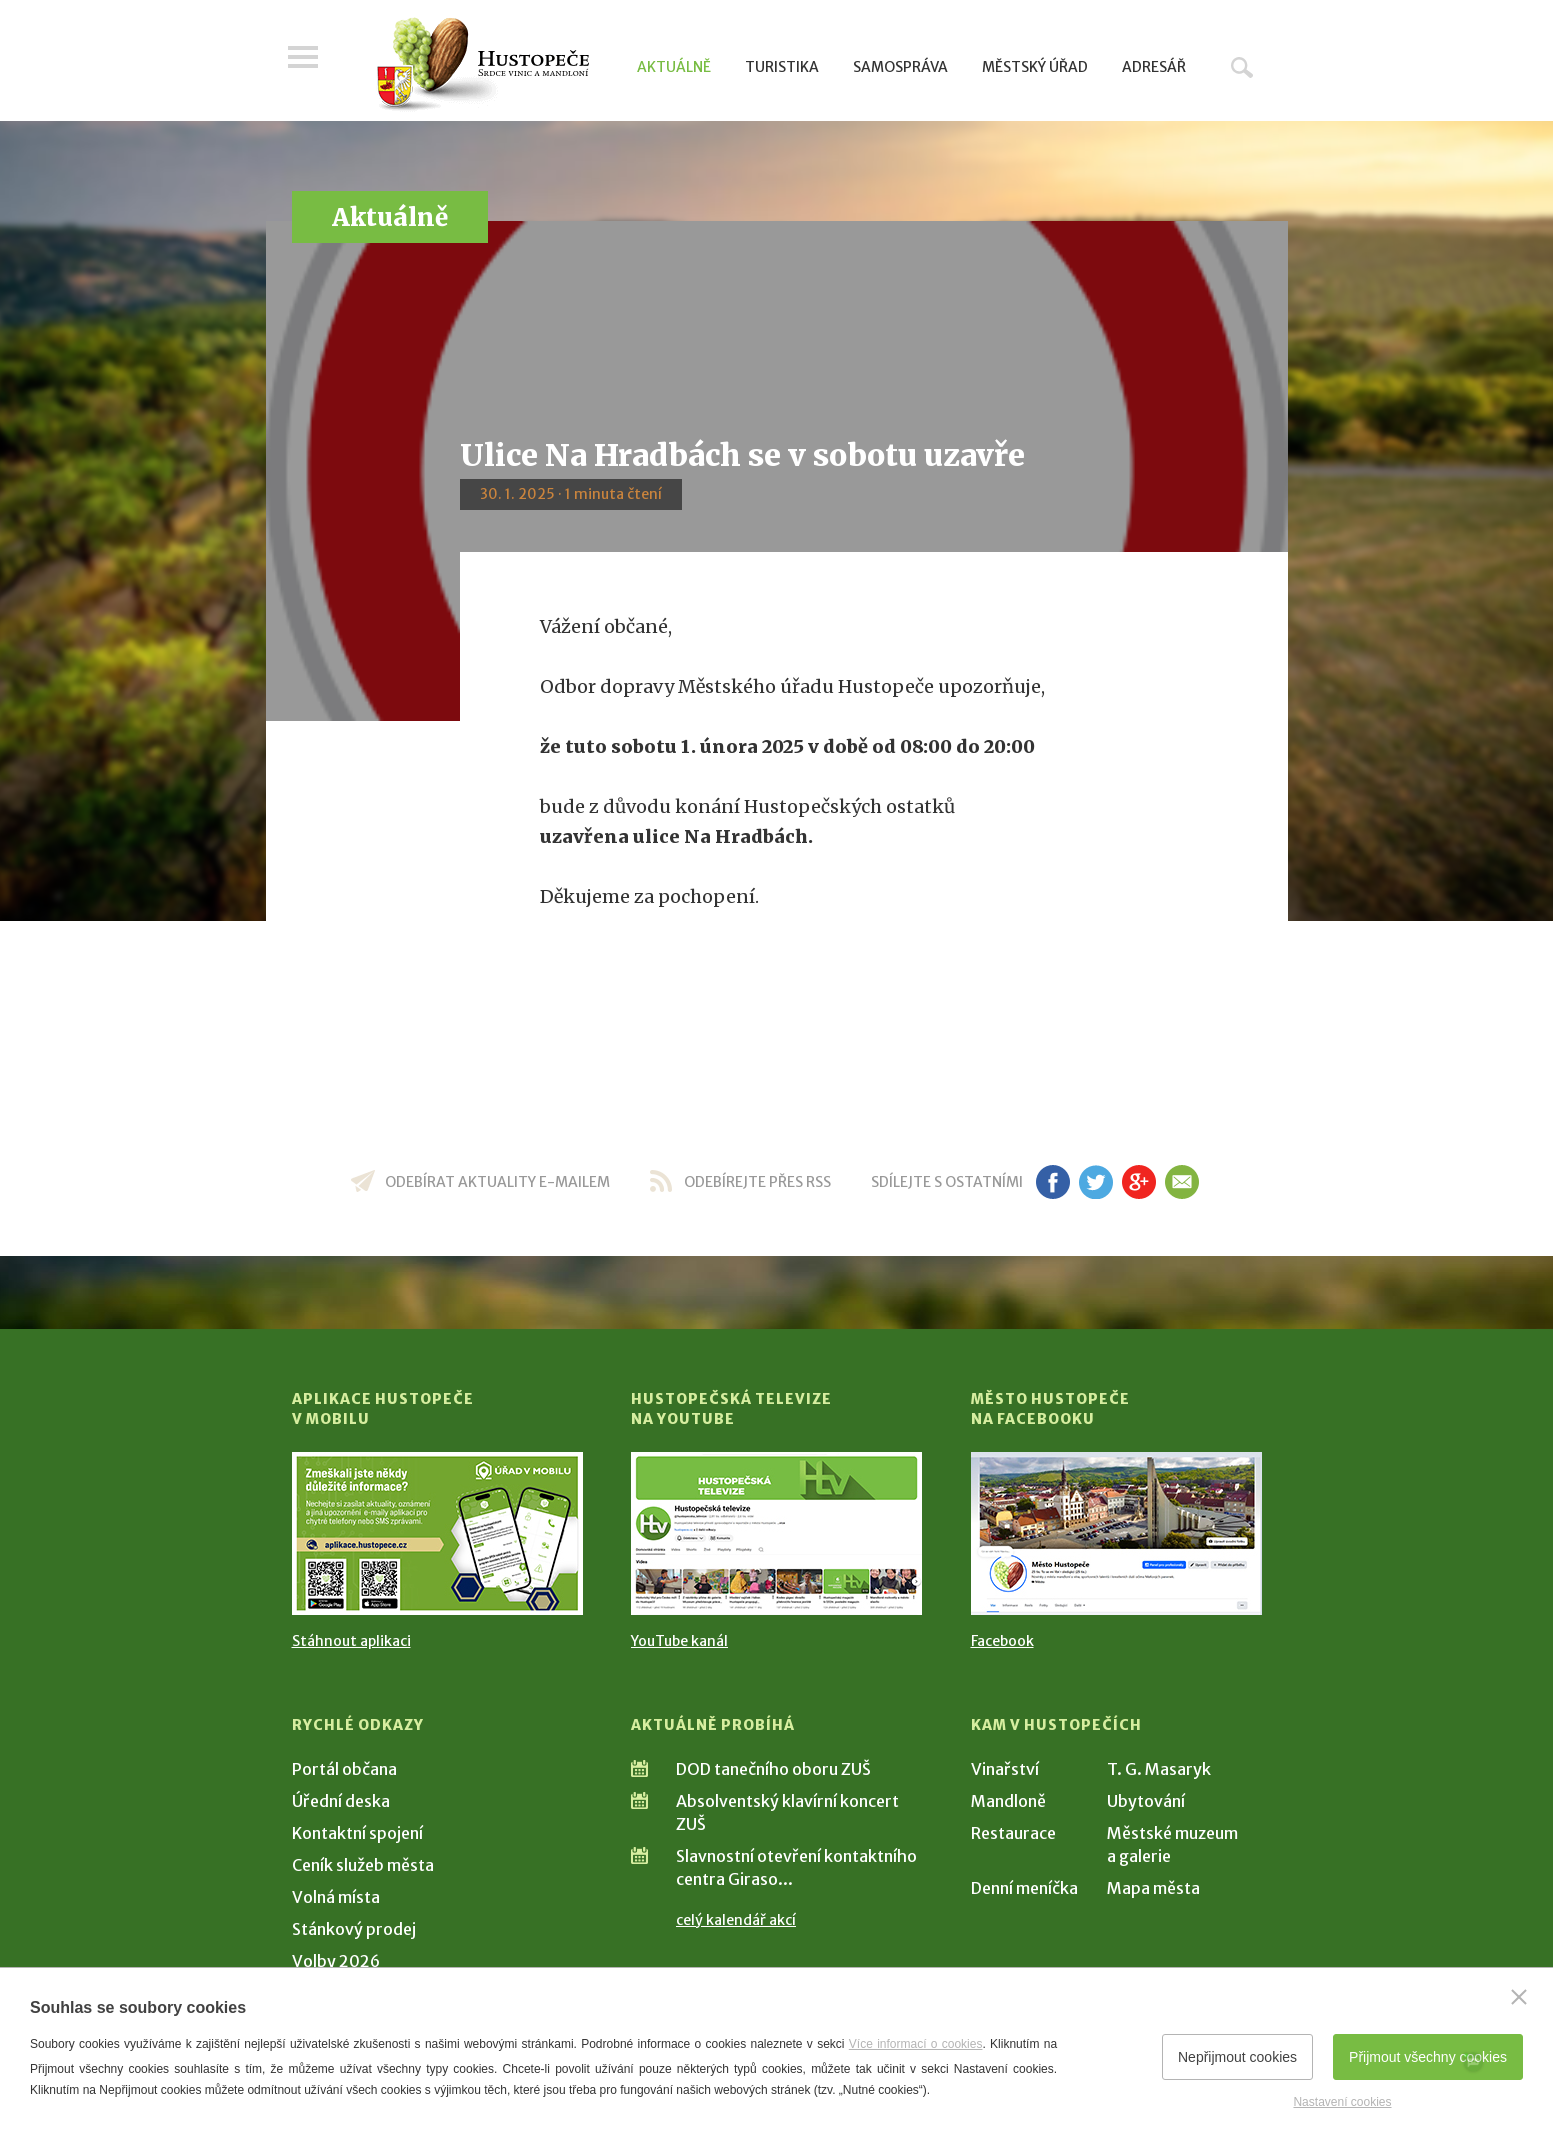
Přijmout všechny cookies (1428, 2057)
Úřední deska (341, 1801)
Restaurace (1013, 1833)
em (1182, 1182)
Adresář (1154, 67)
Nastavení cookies (1342, 2102)
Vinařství (1005, 1769)
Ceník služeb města (363, 1865)
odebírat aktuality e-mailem (497, 1182)
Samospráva (900, 67)
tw (1096, 1182)
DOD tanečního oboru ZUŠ (773, 1769)
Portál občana (344, 1769)
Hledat (1242, 67)
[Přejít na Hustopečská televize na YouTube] (776, 1533)
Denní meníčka (1024, 1888)
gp (1139, 1182)
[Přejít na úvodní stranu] (482, 65)
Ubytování (1146, 1801)
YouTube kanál (679, 1641)
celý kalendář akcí (736, 1920)
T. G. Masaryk (1159, 1769)
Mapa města (1153, 1888)
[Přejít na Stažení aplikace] (437, 1533)
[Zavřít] (1519, 1997)
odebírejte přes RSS (757, 1182)
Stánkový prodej (354, 1929)
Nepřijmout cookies (1237, 2057)
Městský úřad (1035, 67)
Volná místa (336, 1897)
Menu (307, 62)
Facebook (1002, 1641)
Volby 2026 (336, 1961)
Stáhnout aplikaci (351, 1641)
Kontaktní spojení (357, 1833)
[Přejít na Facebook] (1116, 1533)
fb (1053, 1182)
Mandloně (1008, 1801)
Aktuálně (674, 67)
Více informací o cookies (916, 2044)
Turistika (782, 67)
